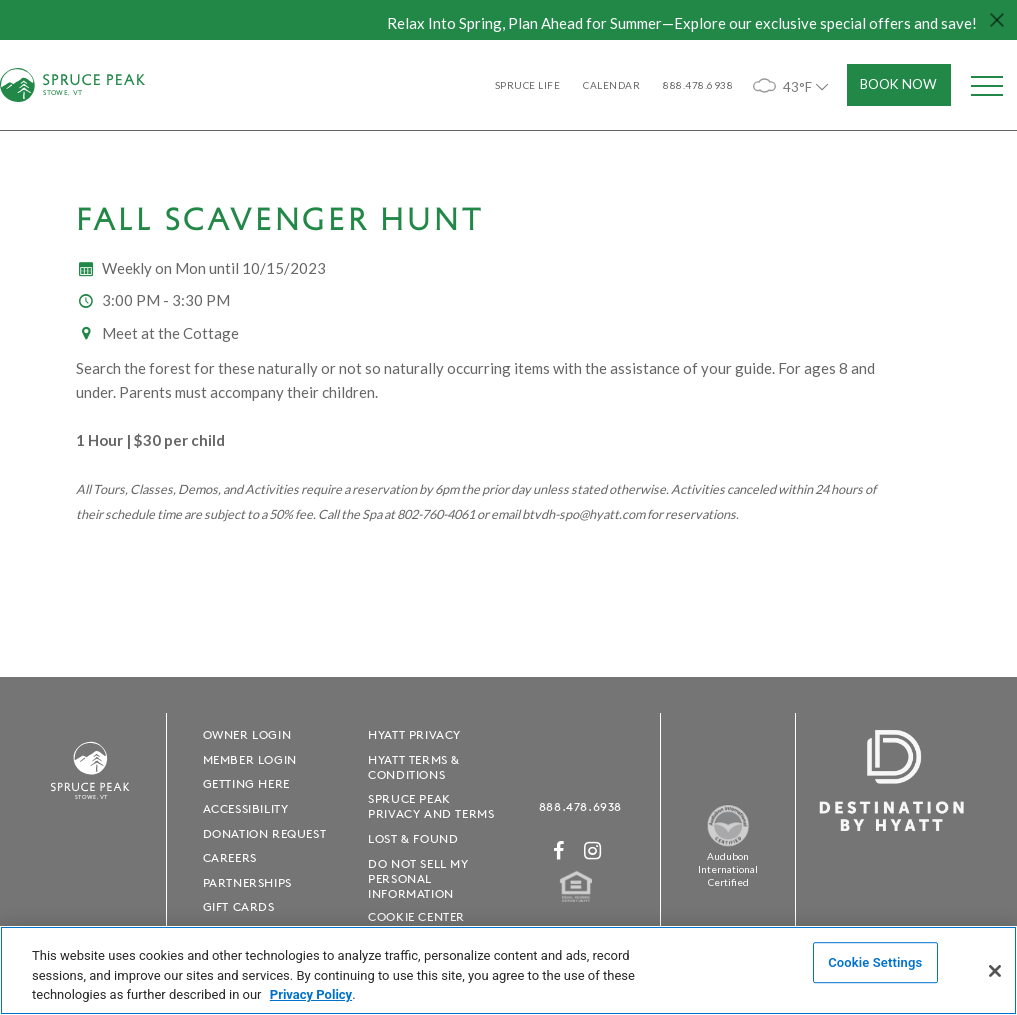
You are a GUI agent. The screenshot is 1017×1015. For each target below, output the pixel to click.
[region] (508, 970)
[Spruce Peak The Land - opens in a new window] (728, 842)
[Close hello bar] (997, 20)
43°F (792, 85)
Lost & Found (413, 838)
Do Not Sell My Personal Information (418, 878)
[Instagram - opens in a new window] (593, 850)
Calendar (611, 85)
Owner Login (247, 734)
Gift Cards (239, 906)
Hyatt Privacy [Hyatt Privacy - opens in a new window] (414, 734)
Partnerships (247, 882)
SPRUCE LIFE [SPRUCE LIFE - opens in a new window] (528, 85)
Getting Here (246, 783)
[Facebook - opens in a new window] (559, 850)
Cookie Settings (875, 962)
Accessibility (246, 808)
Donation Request (265, 833)
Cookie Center (416, 916)
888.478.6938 (580, 806)
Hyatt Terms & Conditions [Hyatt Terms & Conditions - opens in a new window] (414, 767)
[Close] (995, 971)
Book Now (898, 84)
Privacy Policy (311, 994)
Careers (230, 857)
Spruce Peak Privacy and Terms (431, 806)
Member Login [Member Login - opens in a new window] (250, 759)
